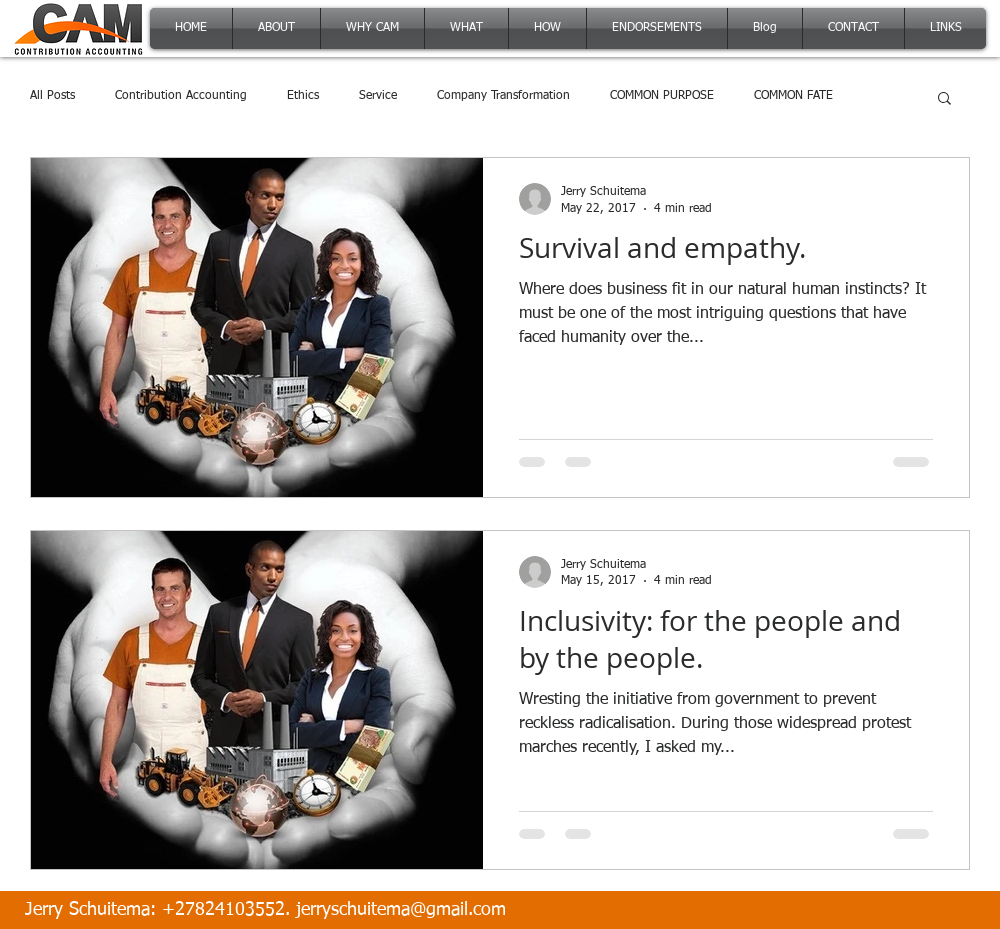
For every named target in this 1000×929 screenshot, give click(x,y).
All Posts (52, 96)
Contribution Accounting (181, 96)
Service (378, 96)
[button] (944, 99)
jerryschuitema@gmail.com (401, 910)
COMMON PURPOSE (662, 96)
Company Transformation (503, 96)
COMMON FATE (793, 96)
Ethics (303, 96)
